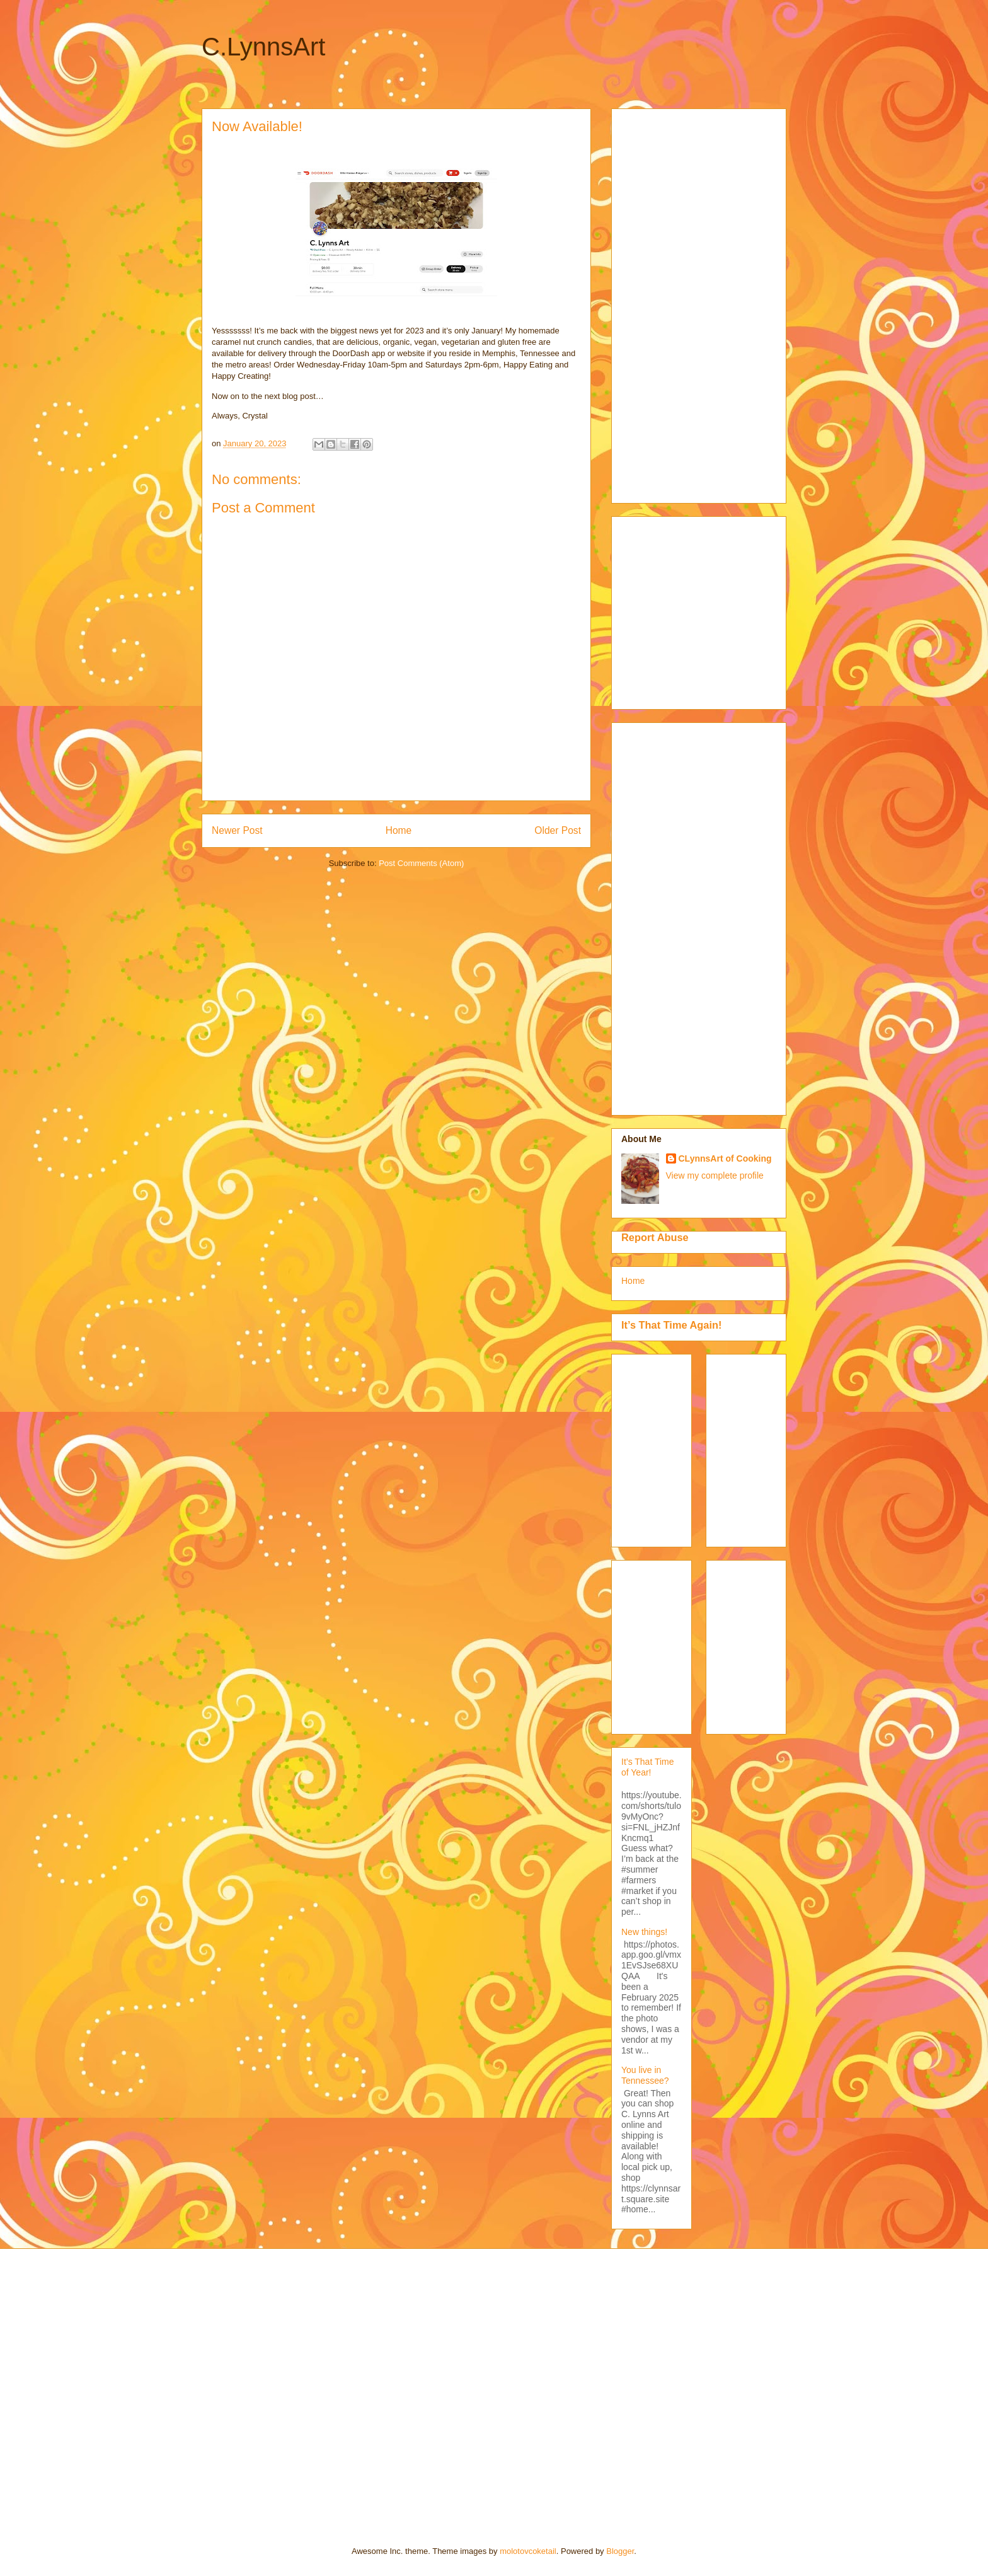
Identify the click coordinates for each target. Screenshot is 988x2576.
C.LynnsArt (263, 47)
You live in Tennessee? (645, 2075)
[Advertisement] (671, 302)
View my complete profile (715, 1175)
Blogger (620, 2551)
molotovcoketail (528, 2551)
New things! (644, 1932)
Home (399, 830)
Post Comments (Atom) (421, 863)
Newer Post (237, 830)
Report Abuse (655, 1237)
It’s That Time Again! (671, 1325)
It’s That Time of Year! (647, 1767)
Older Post (557, 830)
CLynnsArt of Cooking (725, 1158)
